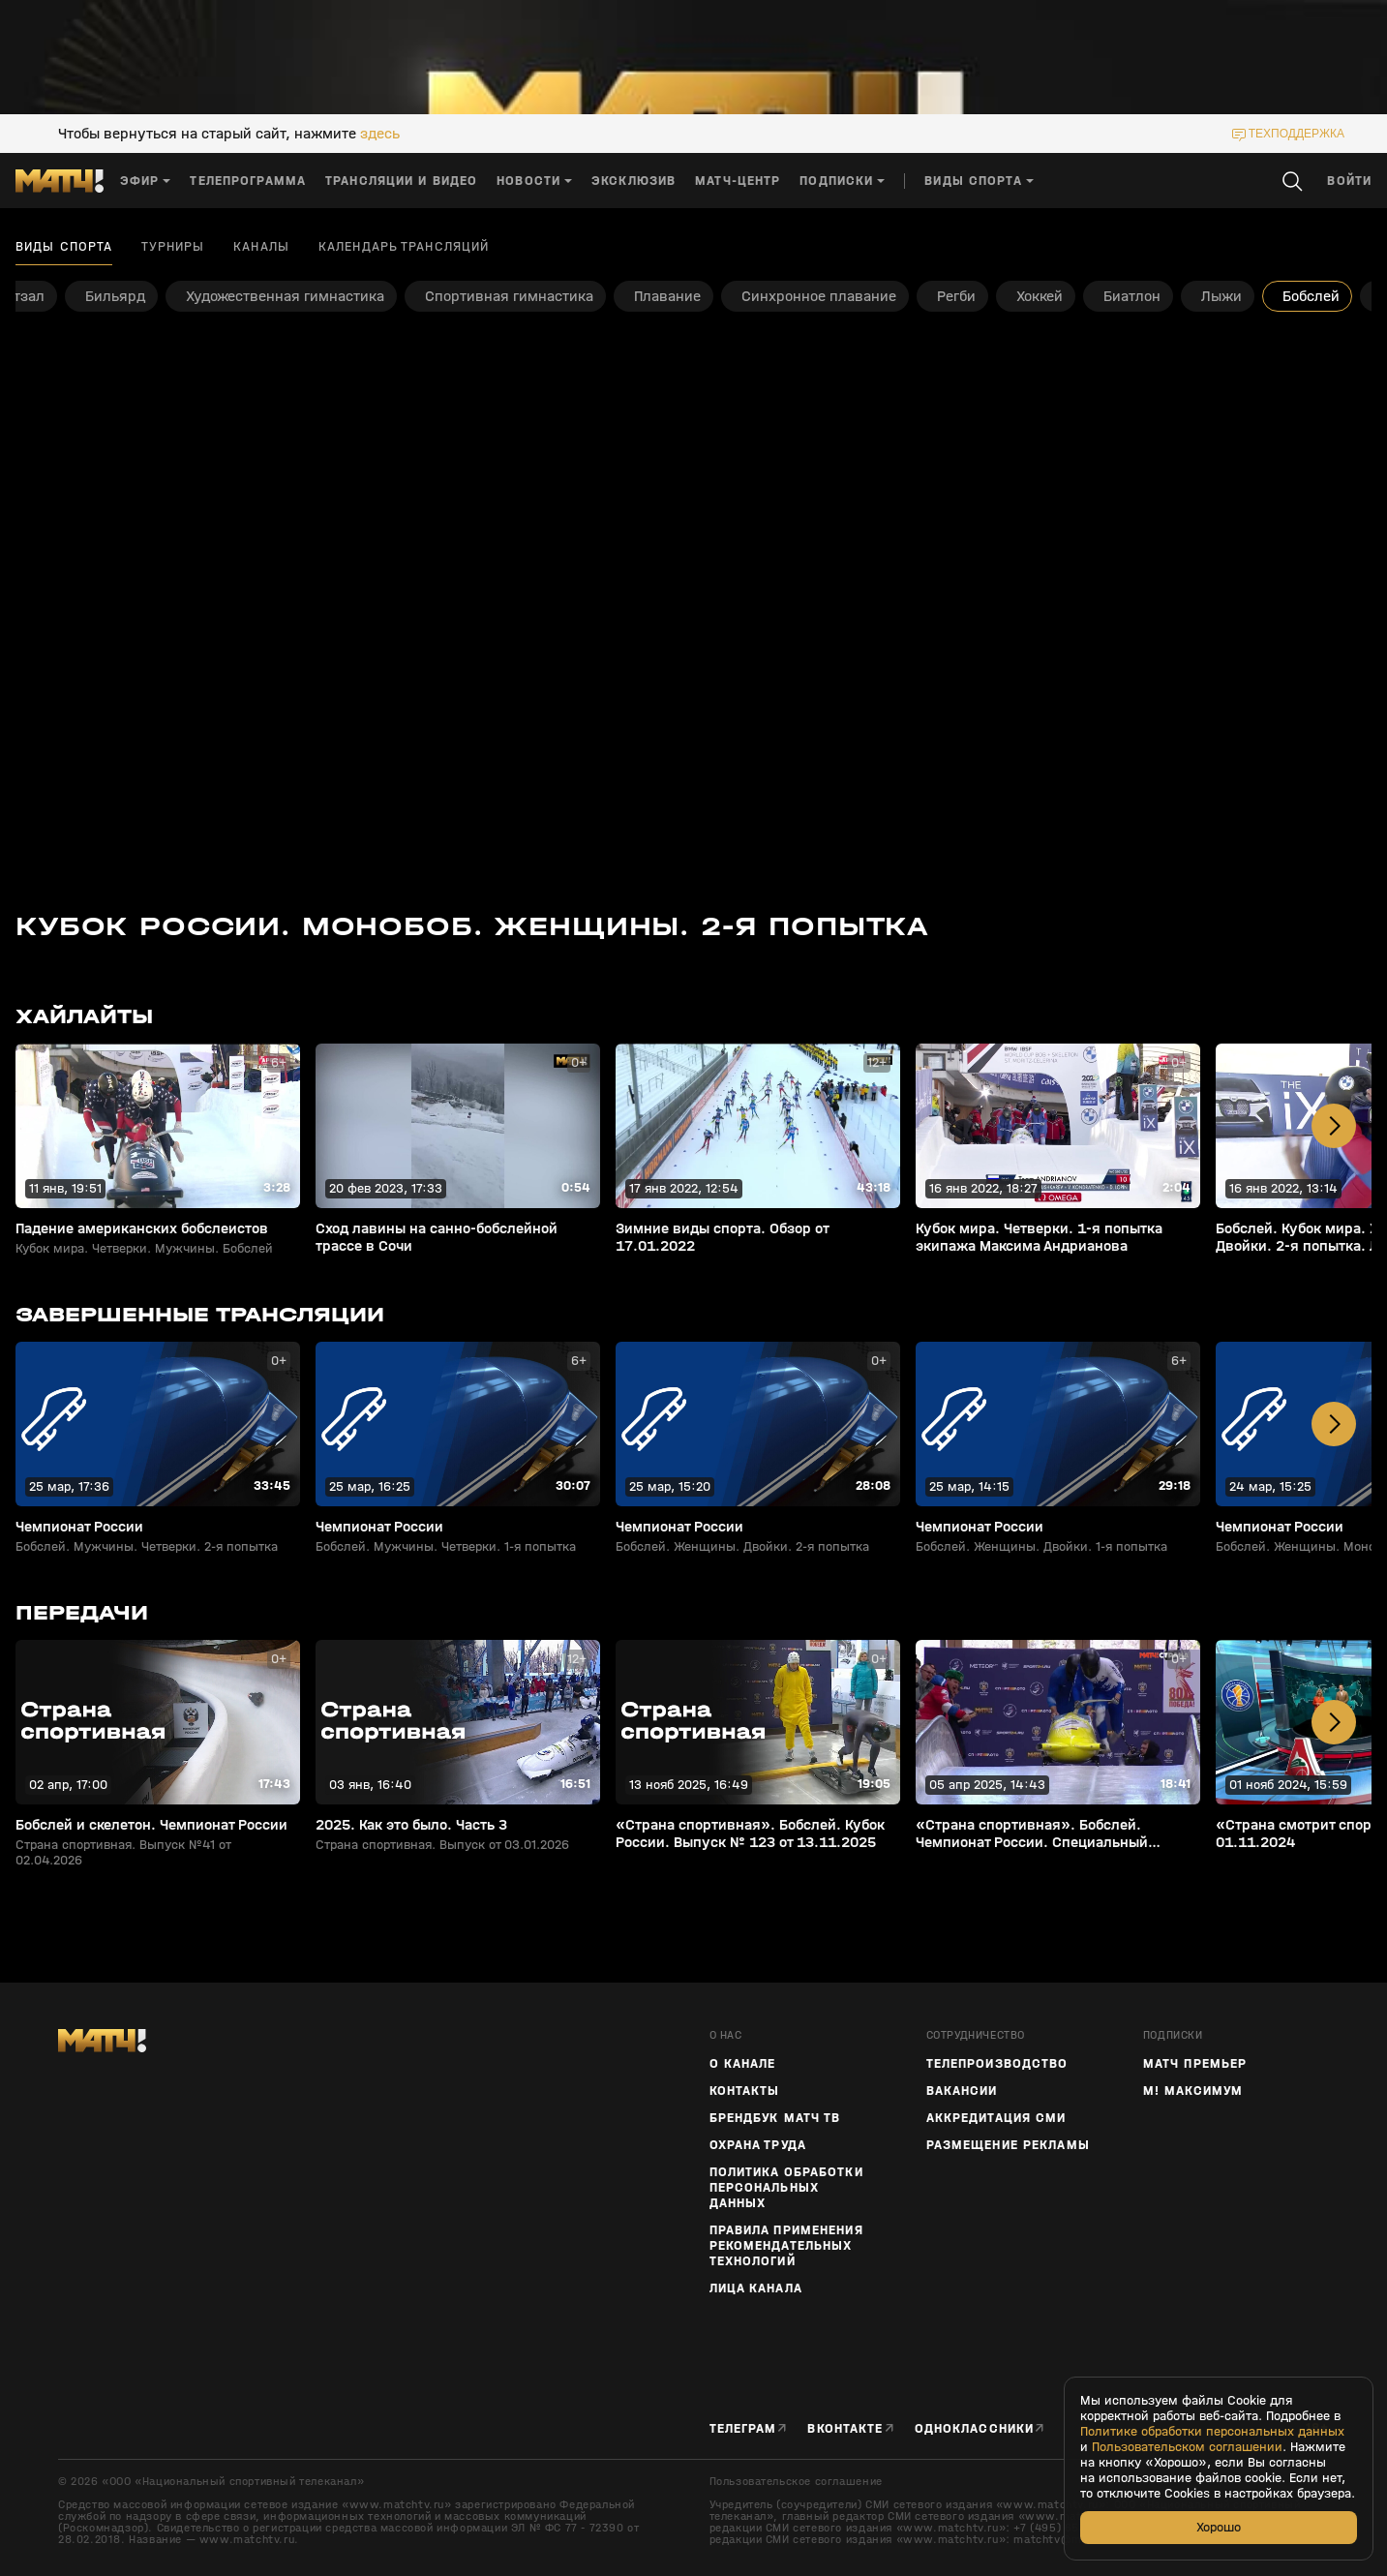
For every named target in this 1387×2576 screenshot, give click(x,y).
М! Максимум (1193, 2091)
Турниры (172, 247)
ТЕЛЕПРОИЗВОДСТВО (997, 2064)
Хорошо (1218, 2527)
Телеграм (743, 2428)
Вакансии (962, 2091)
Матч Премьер (1195, 2064)
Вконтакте (845, 2428)
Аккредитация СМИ (996, 2118)
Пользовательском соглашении (1187, 2447)
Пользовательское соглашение (796, 2481)
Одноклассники (975, 2428)
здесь (380, 133)
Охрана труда (757, 2145)
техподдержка (1296, 133)
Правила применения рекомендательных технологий (786, 2246)
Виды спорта (63, 247)
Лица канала (755, 2288)
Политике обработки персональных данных (1212, 2432)
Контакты (744, 2091)
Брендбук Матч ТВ (775, 2118)
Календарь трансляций (403, 247)
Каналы (261, 247)
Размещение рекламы (1008, 2145)
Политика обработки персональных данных (786, 2188)
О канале (742, 2064)
